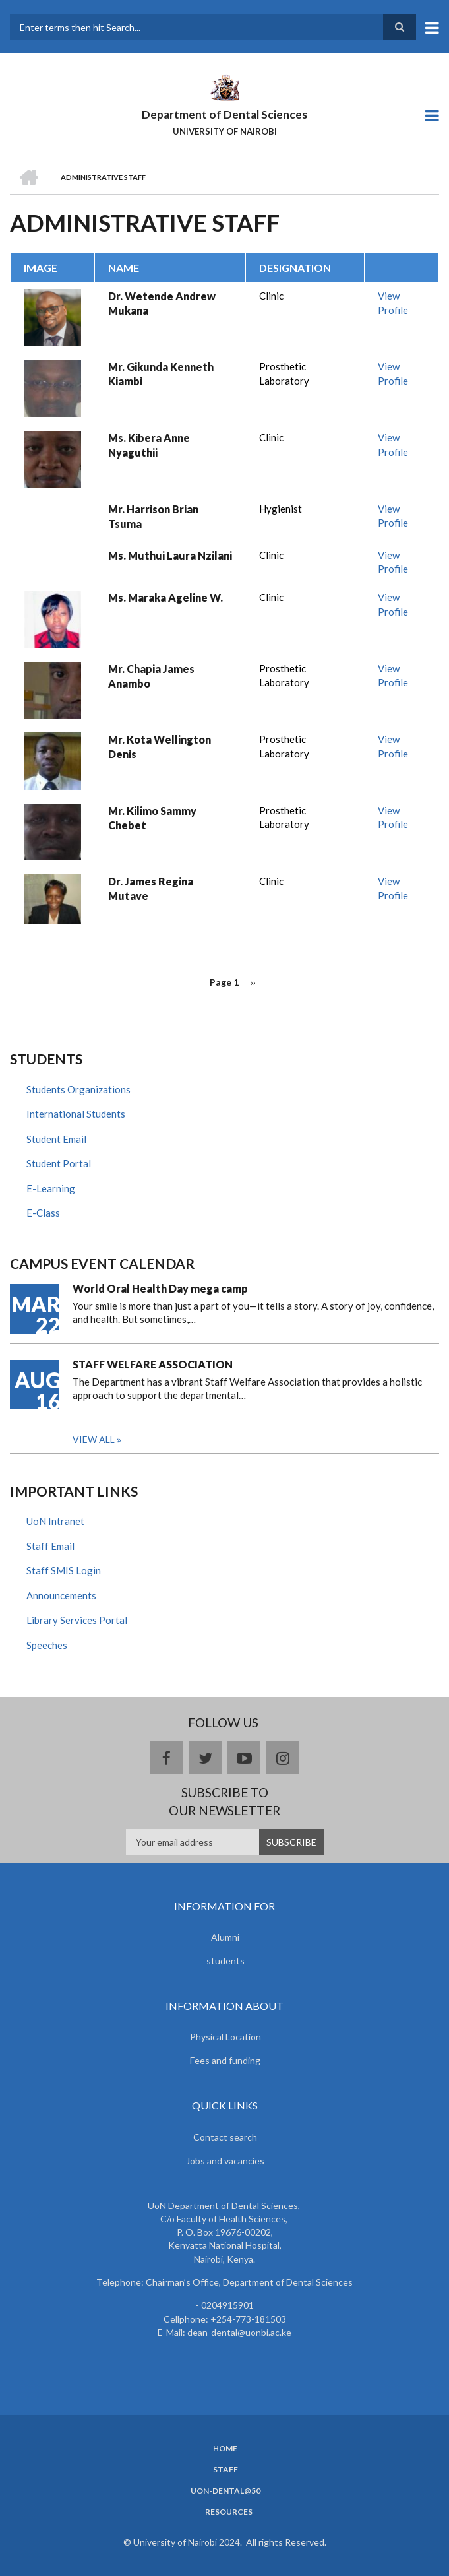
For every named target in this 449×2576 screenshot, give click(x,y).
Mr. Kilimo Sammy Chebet (152, 817)
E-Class (43, 1213)
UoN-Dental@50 (225, 2491)
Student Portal (58, 1163)
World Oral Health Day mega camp (160, 1288)
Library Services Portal (76, 1620)
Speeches (46, 1645)
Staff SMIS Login (63, 1570)
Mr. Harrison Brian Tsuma (153, 516)
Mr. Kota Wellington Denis (159, 746)
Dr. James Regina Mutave (150, 888)
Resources (229, 2512)
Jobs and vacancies (225, 2160)
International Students (75, 1114)
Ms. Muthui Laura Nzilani (170, 555)
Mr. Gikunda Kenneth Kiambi (161, 373)
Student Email (56, 1139)
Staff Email (50, 1546)
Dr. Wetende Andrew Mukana (162, 303)
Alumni (225, 1937)
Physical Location (225, 2036)
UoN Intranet (55, 1521)
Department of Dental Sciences (224, 114)
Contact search (225, 2136)
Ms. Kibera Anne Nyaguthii (149, 445)
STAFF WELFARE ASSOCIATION (153, 1364)
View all (94, 1439)
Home (225, 2449)
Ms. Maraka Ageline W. (165, 597)
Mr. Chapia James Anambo (151, 676)
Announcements (61, 1595)
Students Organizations (78, 1089)
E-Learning (50, 1188)
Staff (225, 2470)
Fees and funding (225, 2060)
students (225, 1960)
